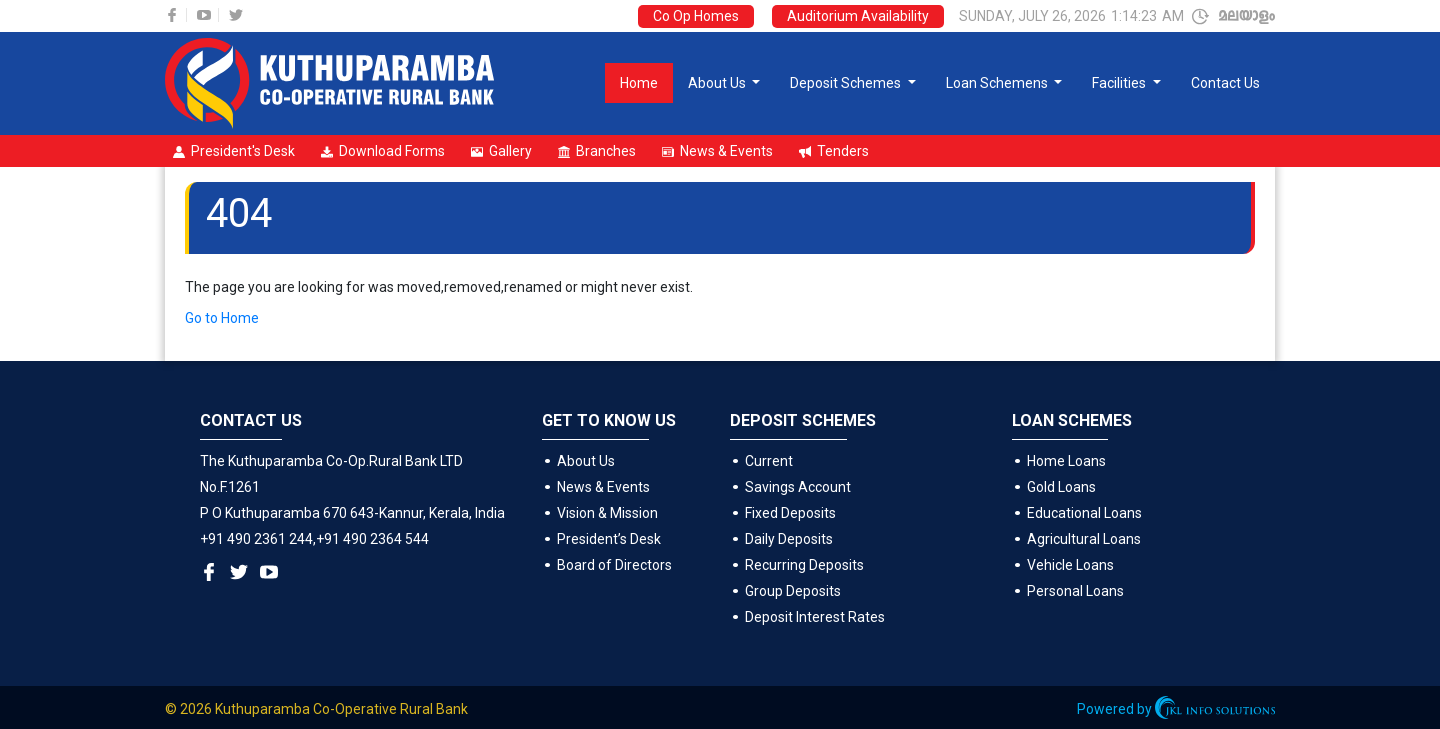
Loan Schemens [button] (998, 83)
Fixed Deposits (790, 513)
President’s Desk (609, 539)
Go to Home (222, 318)
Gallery (501, 151)
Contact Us (1225, 83)
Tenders (834, 151)
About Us (586, 461)
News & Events (717, 151)
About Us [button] (718, 83)
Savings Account (798, 487)
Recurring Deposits (804, 565)
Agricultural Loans (1084, 539)
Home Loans (1066, 461)
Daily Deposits (789, 539)
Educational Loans (1084, 513)
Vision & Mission (607, 513)
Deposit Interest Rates (815, 617)
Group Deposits (793, 591)
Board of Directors (614, 565)
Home (639, 83)
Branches (597, 151)
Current (769, 461)
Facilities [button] (1120, 83)
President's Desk (234, 151)
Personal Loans (1075, 591)
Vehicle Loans (1070, 565)
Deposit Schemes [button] (847, 83)
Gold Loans (1061, 487)
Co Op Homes (696, 16)
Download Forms (383, 151)
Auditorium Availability (858, 16)
